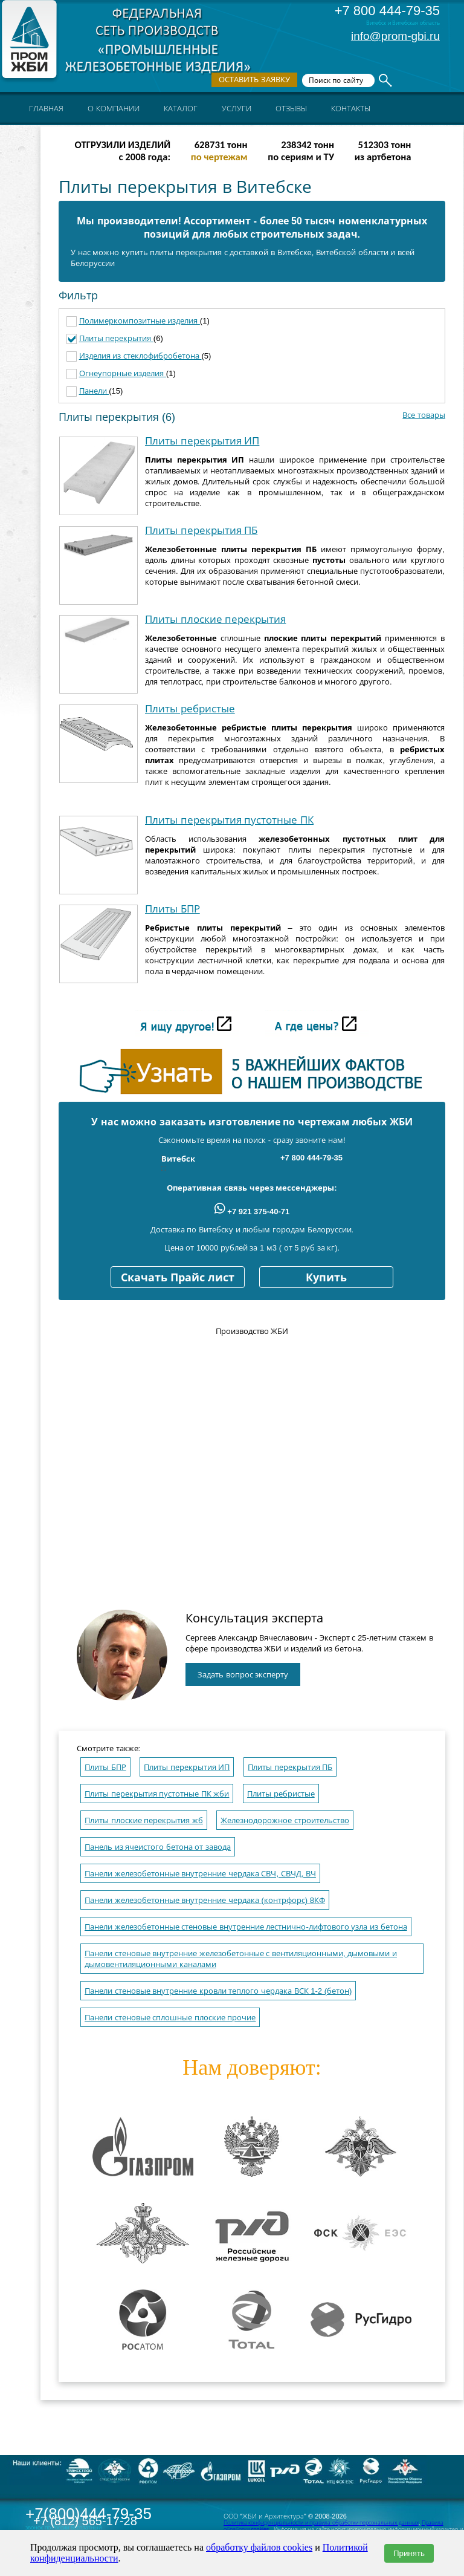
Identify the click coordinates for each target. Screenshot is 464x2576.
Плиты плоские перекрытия (215, 619)
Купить (326, 1278)
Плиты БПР (172, 909)
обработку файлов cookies (259, 2547)
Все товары (423, 415)
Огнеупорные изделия (122, 373)
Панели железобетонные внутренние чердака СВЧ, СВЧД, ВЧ (200, 1873)
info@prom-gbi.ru (395, 36)
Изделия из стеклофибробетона (140, 355)
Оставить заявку (254, 79)
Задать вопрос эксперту (243, 1674)
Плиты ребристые (190, 709)
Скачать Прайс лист (177, 1278)
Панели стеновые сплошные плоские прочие (170, 2017)
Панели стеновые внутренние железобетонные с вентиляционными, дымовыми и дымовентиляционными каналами (241, 1959)
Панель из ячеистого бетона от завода (158, 1847)
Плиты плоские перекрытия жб (144, 1820)
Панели (94, 390)
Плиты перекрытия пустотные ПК (229, 820)
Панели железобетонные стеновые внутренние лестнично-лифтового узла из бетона (246, 1926)
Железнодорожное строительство (285, 1820)
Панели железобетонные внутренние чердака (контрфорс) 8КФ (205, 1900)
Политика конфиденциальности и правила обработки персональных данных (321, 2523)
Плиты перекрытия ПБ (201, 530)
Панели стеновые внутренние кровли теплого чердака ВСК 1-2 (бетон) (218, 1990)
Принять (409, 2553)
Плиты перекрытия (116, 338)
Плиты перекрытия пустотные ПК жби (157, 1793)
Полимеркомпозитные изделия (139, 320)
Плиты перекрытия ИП (202, 441)
